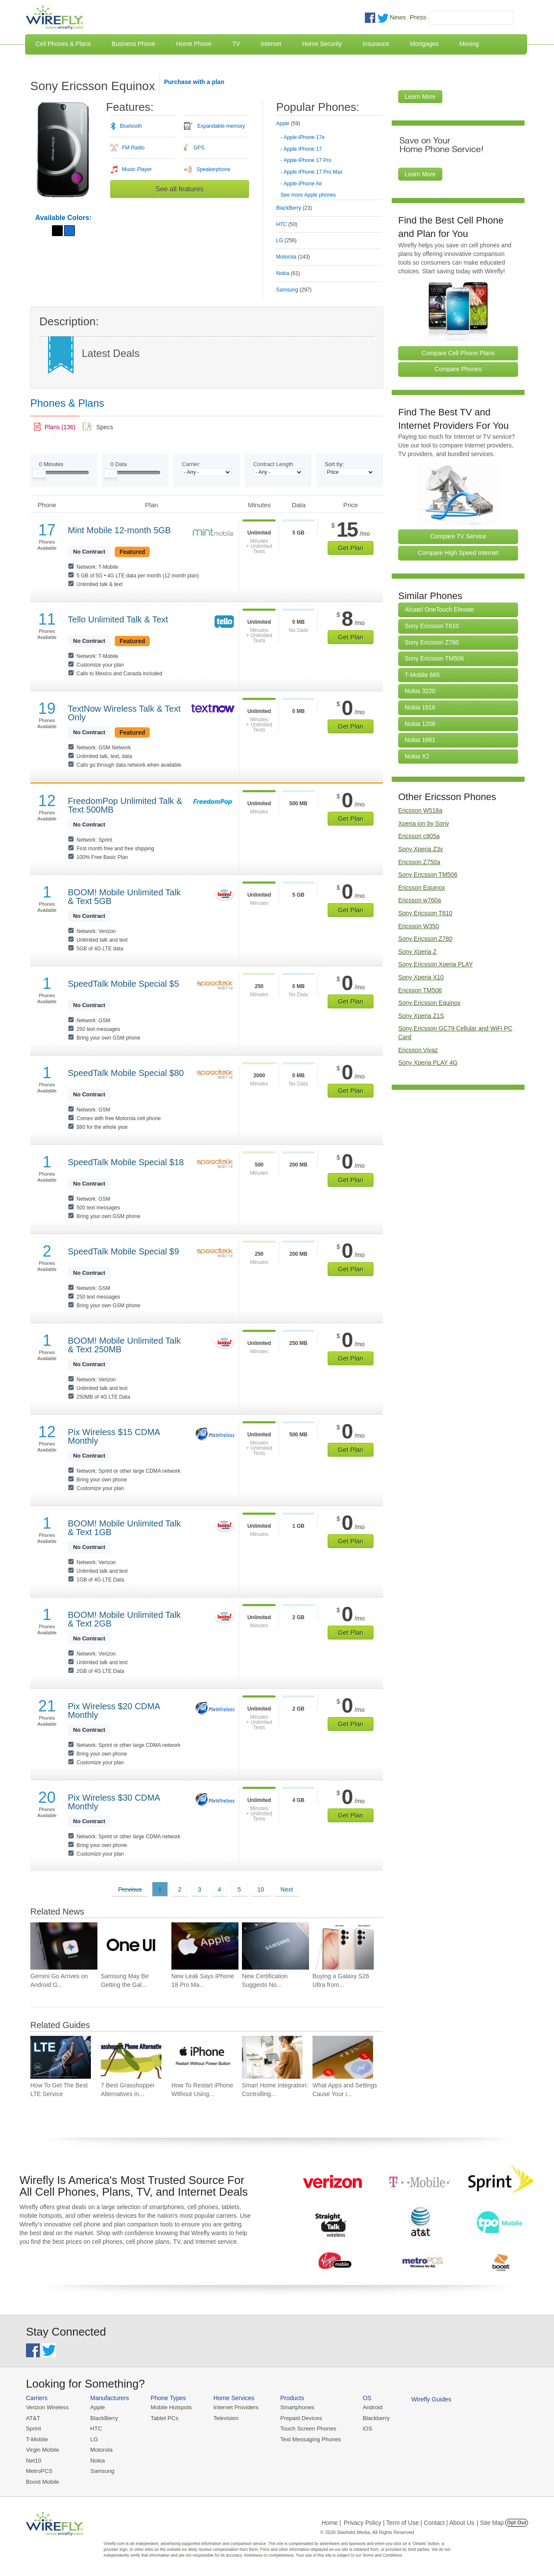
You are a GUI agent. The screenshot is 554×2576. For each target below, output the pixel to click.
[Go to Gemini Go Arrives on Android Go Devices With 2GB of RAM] (63, 1946)
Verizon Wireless (47, 2407)
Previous (130, 1889)
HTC (95, 2428)
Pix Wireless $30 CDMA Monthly (114, 1802)
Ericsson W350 (418, 926)
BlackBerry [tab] (294, 208)
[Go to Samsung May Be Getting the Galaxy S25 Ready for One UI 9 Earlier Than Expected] (134, 1946)
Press (418, 17)
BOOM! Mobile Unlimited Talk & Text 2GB (124, 1619)
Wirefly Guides (427, 2399)
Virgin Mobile (42, 2449)
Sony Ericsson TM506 (434, 658)
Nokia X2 (417, 756)
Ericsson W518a (420, 810)
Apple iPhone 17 (302, 149)
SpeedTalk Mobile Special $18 (126, 1162)
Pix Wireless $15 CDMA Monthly (114, 1436)
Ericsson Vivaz (418, 1050)
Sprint (33, 2428)
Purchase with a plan (194, 81)
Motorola (101, 2449)
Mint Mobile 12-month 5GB (119, 530)
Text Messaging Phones (308, 2439)
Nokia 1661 (420, 739)
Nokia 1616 (420, 707)
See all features (179, 189)
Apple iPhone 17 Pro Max (312, 172)
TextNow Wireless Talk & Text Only (124, 713)
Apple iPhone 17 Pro (307, 160)
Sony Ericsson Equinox (429, 1002)
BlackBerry (103, 2417)
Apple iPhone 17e (304, 137)
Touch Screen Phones (305, 2428)
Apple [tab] (288, 123)
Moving (469, 43)
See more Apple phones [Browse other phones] (308, 195)
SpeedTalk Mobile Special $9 (123, 1251)
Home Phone (194, 43)
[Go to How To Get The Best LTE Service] (60, 2057)
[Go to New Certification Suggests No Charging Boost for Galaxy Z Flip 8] (275, 1946)
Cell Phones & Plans (63, 43)
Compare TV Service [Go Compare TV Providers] (458, 536)
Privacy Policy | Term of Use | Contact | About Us (409, 2521)
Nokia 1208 (420, 723)
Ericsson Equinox (421, 887)
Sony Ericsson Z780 (432, 642)
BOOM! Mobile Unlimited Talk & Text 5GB (124, 896)
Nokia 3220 (420, 690)
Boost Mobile (42, 2480)
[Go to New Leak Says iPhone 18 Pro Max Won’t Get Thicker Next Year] (204, 1946)
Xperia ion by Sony (423, 823)
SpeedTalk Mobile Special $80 (126, 1073)
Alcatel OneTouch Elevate (439, 609)
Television (224, 2417)
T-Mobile (37, 2439)
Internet (271, 43)
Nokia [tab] (288, 273)
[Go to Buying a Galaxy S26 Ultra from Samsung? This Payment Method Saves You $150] (346, 1946)
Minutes (51, 464)
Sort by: (334, 464)
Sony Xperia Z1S (421, 1015)
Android (369, 2407)
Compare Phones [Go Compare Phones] (458, 369)
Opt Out (516, 2521)
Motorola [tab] (293, 257)
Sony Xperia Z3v (420, 849)
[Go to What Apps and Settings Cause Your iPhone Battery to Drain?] (342, 2057)
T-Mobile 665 (422, 674)
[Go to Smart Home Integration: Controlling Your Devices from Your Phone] (272, 2057)
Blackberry (372, 2417)
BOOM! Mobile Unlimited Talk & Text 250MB (124, 1345)
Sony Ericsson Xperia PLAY (435, 964)
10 (261, 1889)
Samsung (101, 2470)
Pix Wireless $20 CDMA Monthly (114, 1710)
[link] (55, 427)
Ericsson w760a (419, 900)
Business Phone (133, 43)
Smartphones (294, 2407)
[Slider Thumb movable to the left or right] (39, 475)
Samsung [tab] (294, 290)
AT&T (33, 2417)
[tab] (329, 153)
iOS (364, 2428)
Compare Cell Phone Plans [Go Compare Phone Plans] (458, 353)
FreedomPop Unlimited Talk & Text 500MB (125, 805)
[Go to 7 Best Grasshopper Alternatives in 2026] (131, 2057)
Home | (331, 2521)
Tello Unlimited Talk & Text (118, 619)
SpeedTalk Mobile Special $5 (123, 983)
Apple (97, 2407)
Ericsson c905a (419, 836)
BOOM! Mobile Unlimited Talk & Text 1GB (124, 1527)
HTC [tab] (286, 224)
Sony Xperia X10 (421, 977)
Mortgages (424, 43)
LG (93, 2439)
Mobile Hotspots (170, 2407)
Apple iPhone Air (302, 184)
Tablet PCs (163, 2417)
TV (236, 43)
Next (286, 1889)
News (398, 17)
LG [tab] (286, 240)
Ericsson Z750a (419, 862)
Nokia (97, 2459)
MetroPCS (39, 2470)
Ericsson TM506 (420, 990)
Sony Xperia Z (417, 951)
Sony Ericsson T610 (432, 625)
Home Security (322, 43)
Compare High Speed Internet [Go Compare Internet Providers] (458, 552)
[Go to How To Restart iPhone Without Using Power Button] (201, 2057)
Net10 (33, 2459)
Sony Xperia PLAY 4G (427, 1062)
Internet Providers (234, 2407)
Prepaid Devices (298, 2417)
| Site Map (490, 2521)
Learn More (420, 96)
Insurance (376, 43)
